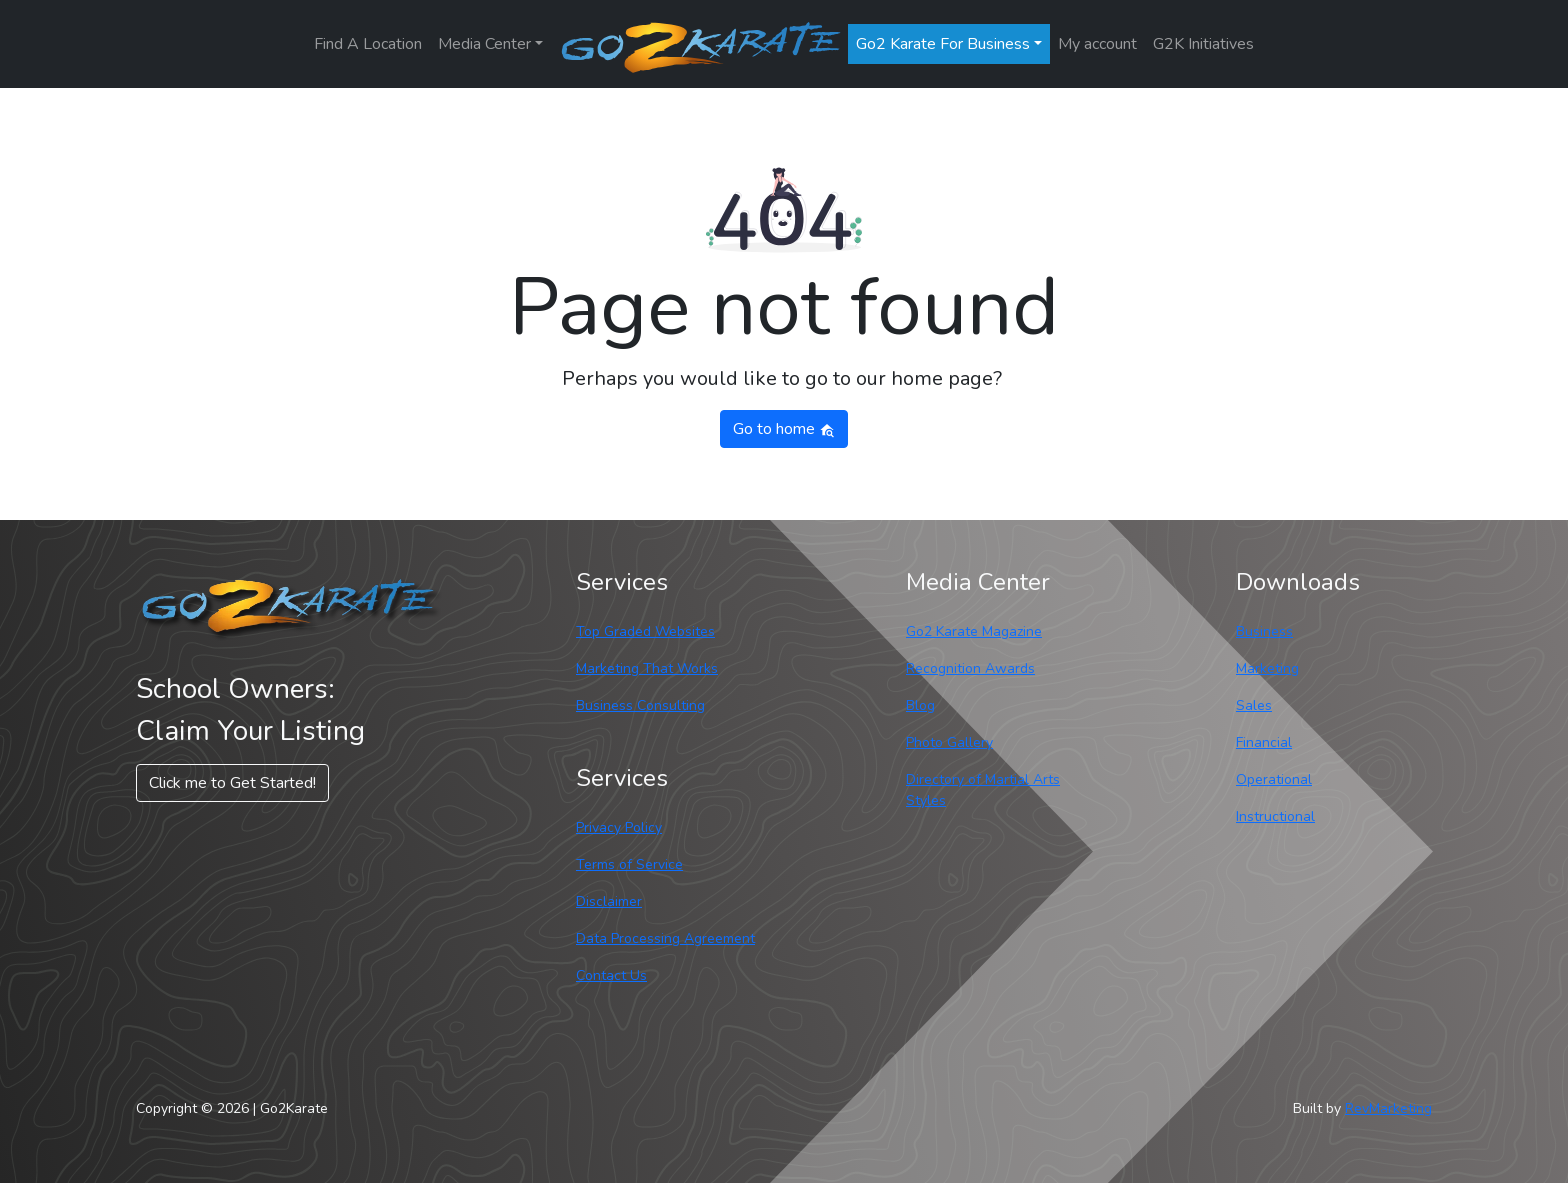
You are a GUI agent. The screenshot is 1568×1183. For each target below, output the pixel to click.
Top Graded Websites (645, 631)
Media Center (484, 44)
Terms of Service (629, 864)
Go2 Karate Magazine (974, 631)
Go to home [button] (784, 429)
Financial (1264, 742)
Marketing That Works (647, 668)
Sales (1254, 705)
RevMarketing (1388, 1108)
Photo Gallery (949, 742)
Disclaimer (609, 901)
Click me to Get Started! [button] (232, 783)
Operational (1274, 779)
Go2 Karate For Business (943, 44)
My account (1097, 44)
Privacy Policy (619, 827)
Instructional (1275, 816)
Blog (920, 705)
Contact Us (611, 975)
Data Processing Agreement (665, 938)
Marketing (1267, 668)
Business (1264, 631)
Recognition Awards (970, 668)
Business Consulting (640, 705)
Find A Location (368, 44)
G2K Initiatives (1203, 44)
